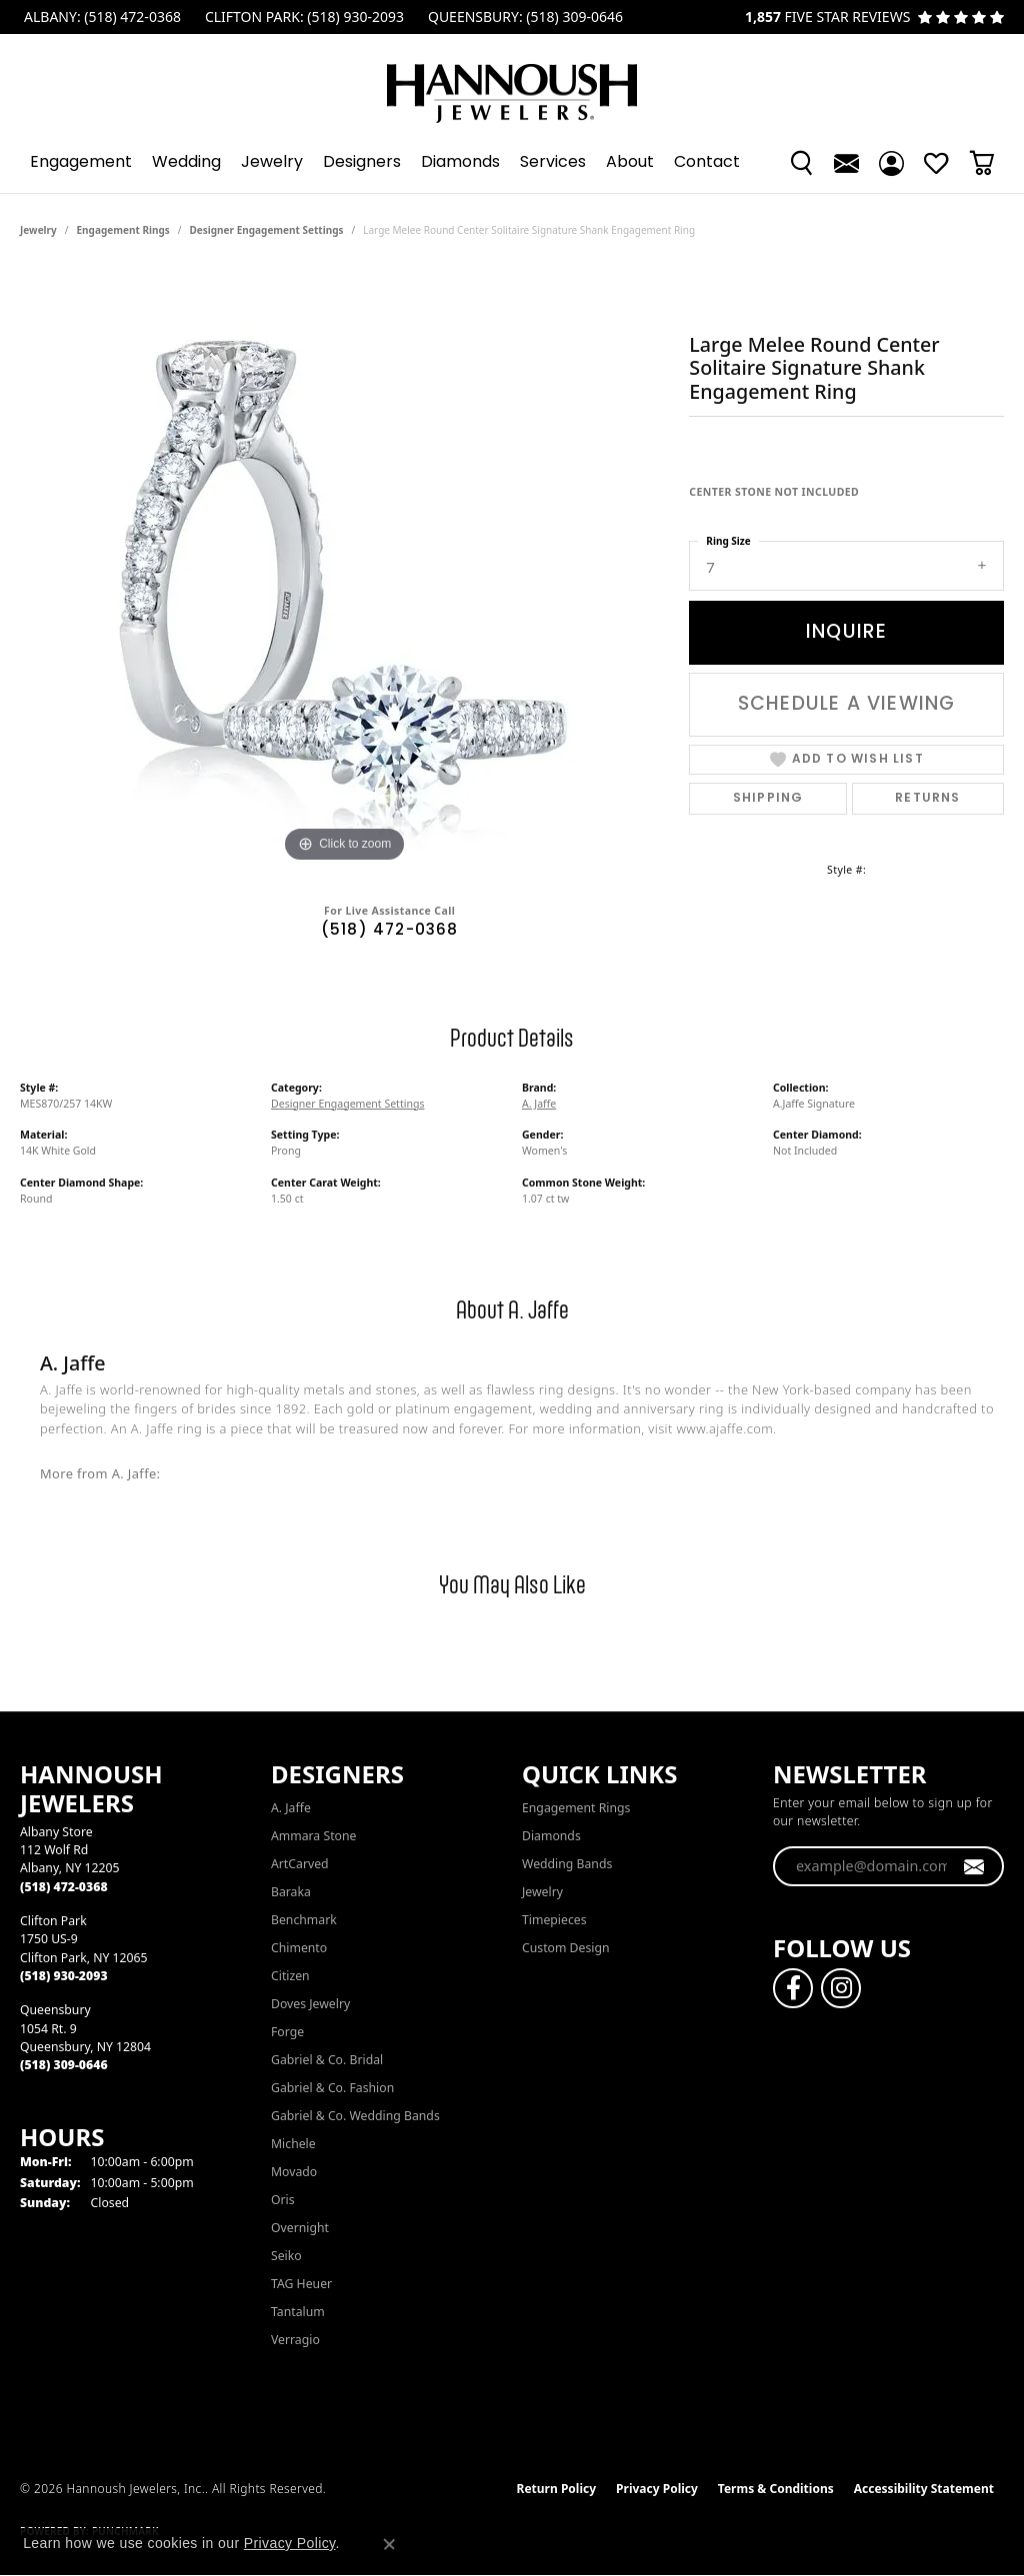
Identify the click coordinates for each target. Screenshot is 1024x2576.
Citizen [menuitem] (290, 1975)
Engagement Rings (123, 230)
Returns (927, 799)
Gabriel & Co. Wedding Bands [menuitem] (355, 2115)
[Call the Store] (64, 1886)
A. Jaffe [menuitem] (291, 1807)
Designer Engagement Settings (267, 230)
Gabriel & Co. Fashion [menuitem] (332, 2087)
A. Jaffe (539, 1104)
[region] (345, 568)
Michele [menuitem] (293, 2143)
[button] (801, 163)
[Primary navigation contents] (512, 163)
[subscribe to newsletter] (974, 1866)
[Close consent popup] (389, 2544)
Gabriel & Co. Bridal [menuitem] (327, 2059)
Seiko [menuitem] (286, 2255)
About (630, 163)
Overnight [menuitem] (300, 2227)
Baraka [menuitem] (291, 1891)
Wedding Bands (567, 1863)
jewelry (38, 230)
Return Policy (557, 2488)
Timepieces (554, 1919)
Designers (362, 163)
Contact (707, 163)
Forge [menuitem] (287, 2031)
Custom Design (566, 1947)
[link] (100, 17)
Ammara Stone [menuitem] (313, 1835)
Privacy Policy (657, 2488)
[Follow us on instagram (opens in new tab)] (841, 1988)
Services (553, 163)
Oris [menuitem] (283, 2199)
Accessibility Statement (924, 2488)
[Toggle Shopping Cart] (981, 163)
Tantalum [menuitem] (298, 2311)
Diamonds (460, 163)
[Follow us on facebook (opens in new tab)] (793, 1988)
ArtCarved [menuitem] (300, 1863)
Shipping (768, 799)
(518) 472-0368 (390, 931)
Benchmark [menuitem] (304, 1919)
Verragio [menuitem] (295, 2339)
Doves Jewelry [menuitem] (310, 2003)
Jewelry (272, 163)
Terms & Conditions (776, 2488)
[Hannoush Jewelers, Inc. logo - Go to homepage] (512, 83)
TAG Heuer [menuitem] (301, 2283)
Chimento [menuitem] (299, 1947)
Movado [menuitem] (294, 2171)
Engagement (81, 163)
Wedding (186, 163)
